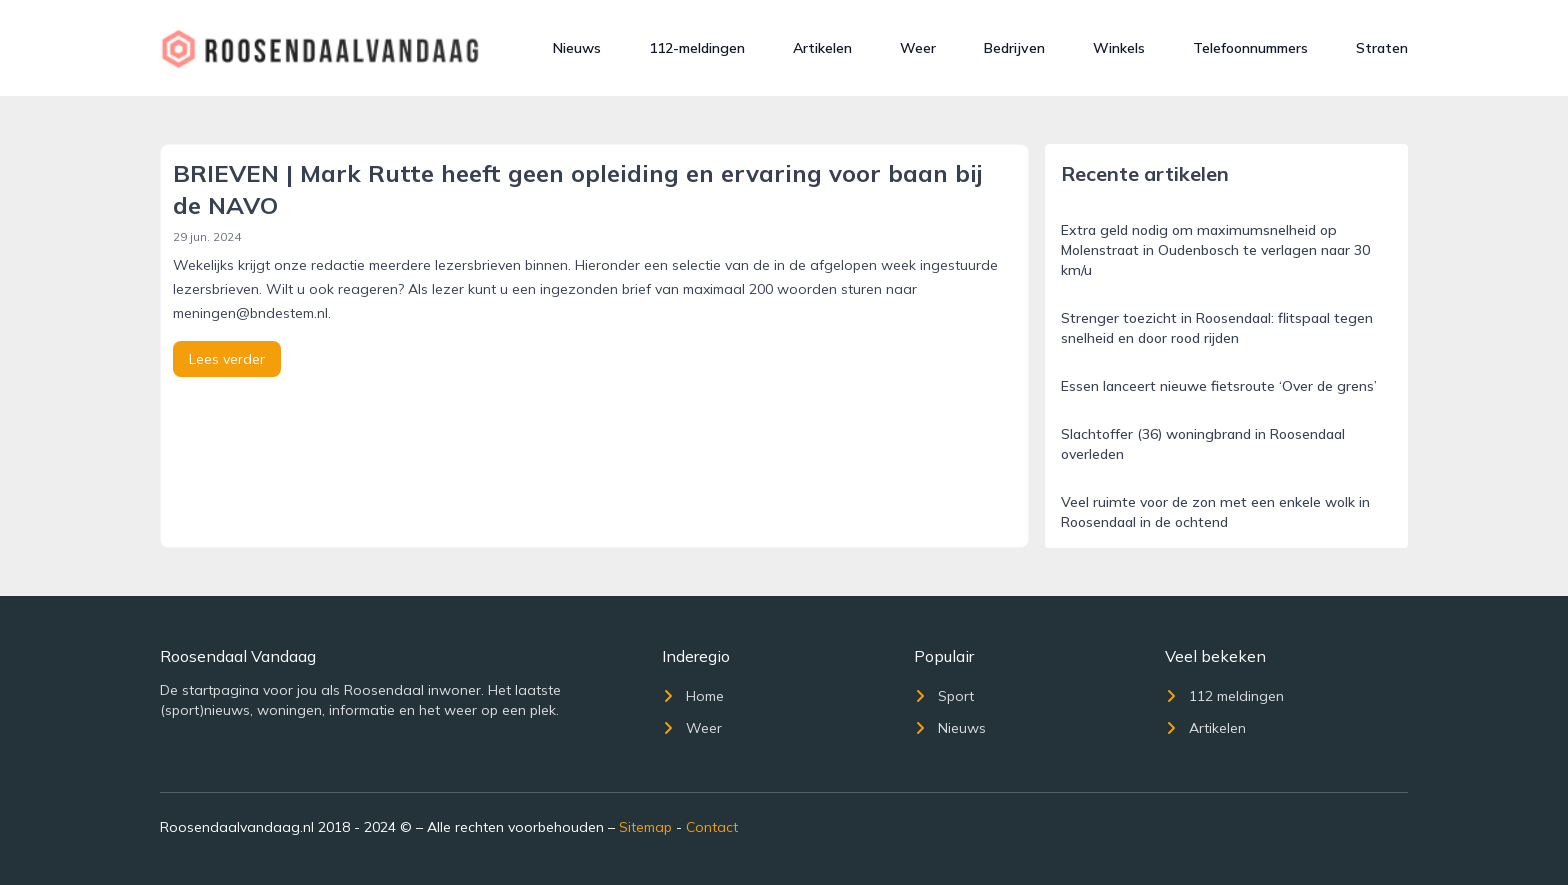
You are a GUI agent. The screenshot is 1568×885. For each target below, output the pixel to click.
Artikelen (822, 48)
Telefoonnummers (1250, 48)
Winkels (1119, 48)
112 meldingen (1224, 696)
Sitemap (645, 827)
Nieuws (577, 48)
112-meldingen (697, 48)
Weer (918, 48)
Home (693, 696)
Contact (712, 827)
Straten (1382, 48)
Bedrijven (1014, 48)
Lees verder (227, 359)
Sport (944, 696)
